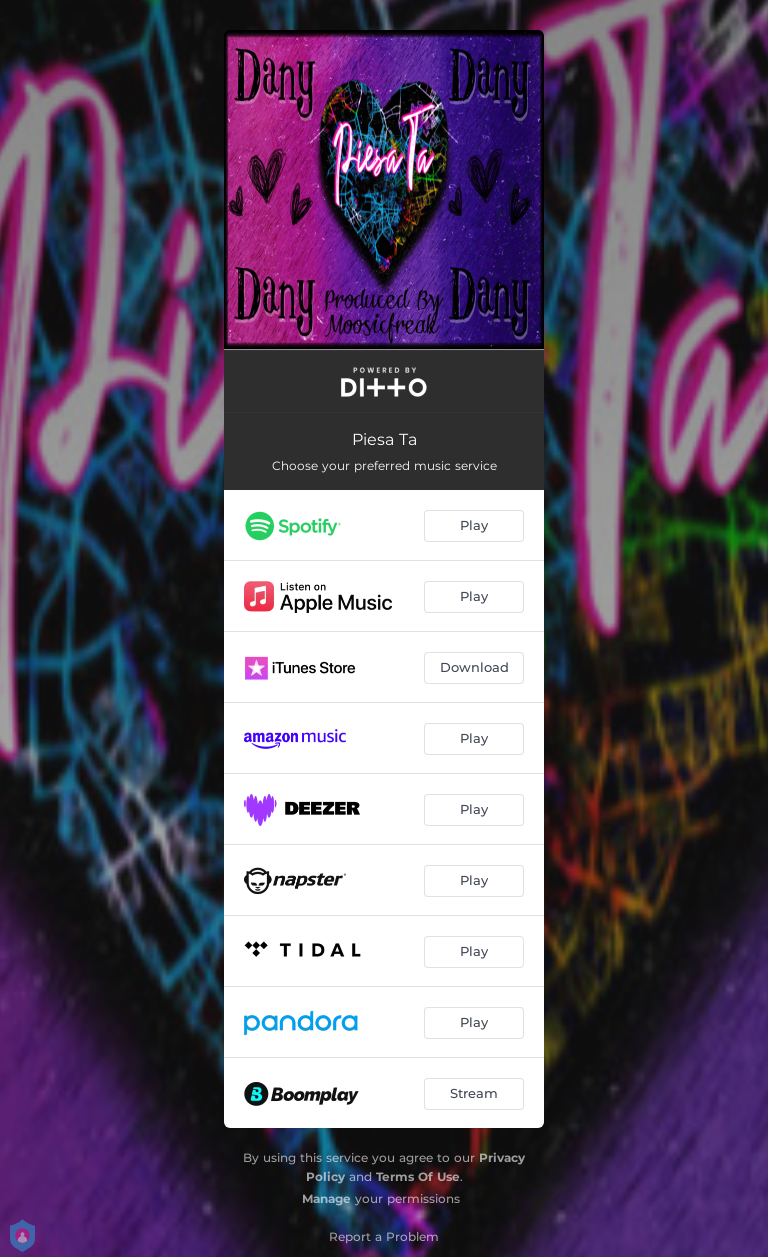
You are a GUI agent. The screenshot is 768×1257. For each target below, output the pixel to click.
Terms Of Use (418, 1176)
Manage (326, 1198)
